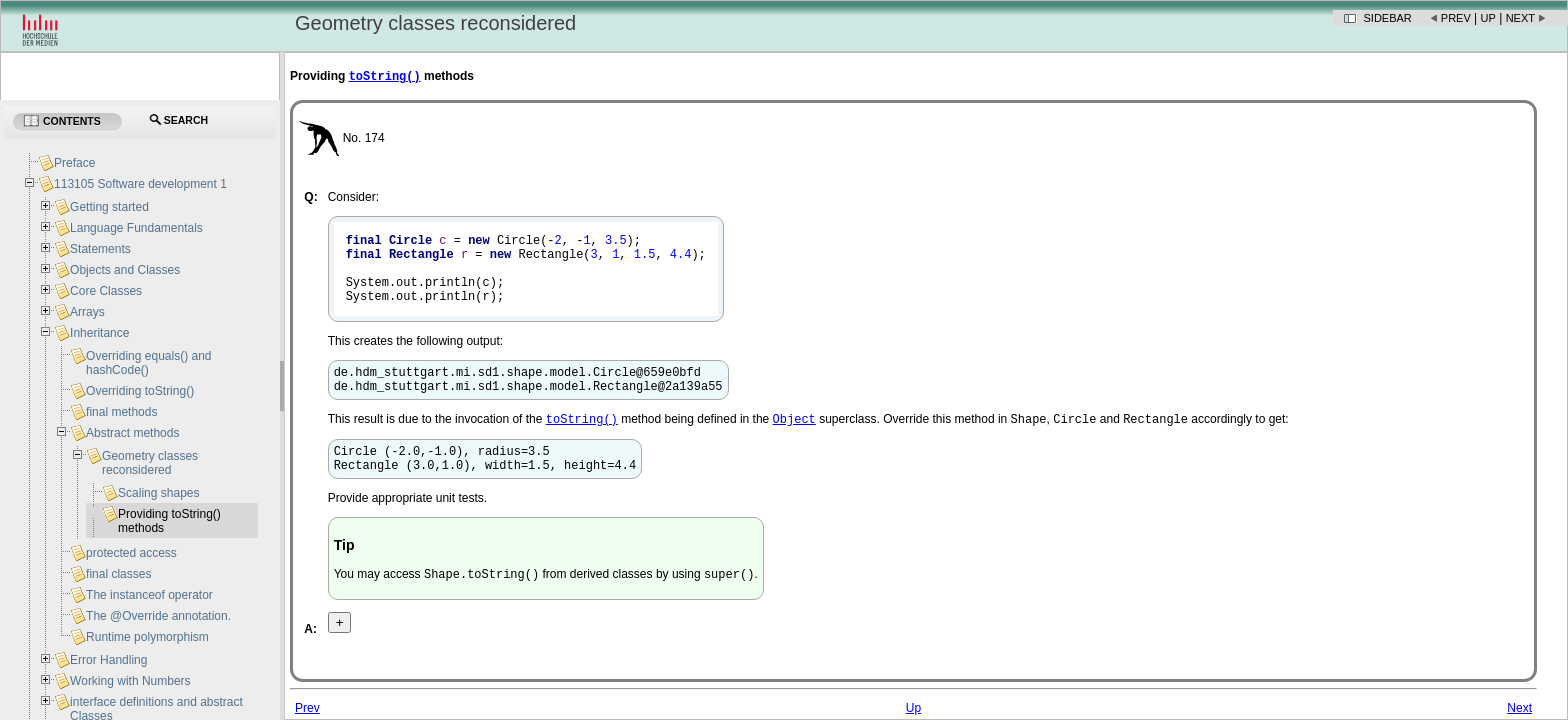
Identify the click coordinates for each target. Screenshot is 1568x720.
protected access (131, 553)
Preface (74, 163)
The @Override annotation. (158, 616)
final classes (118, 574)
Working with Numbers (130, 681)
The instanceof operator (149, 595)
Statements (100, 249)
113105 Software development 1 (140, 184)
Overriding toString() (140, 391)
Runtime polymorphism (147, 637)
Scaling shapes (158, 493)
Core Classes (106, 291)
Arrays (87, 312)
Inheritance (99, 333)
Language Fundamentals (136, 228)
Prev (1456, 18)
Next (1520, 18)
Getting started (109, 207)
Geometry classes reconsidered (150, 463)
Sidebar (1388, 18)
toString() (385, 77)
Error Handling (108, 660)
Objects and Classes (125, 270)
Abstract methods (132, 433)
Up (1488, 18)
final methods (121, 412)
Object (794, 443)
